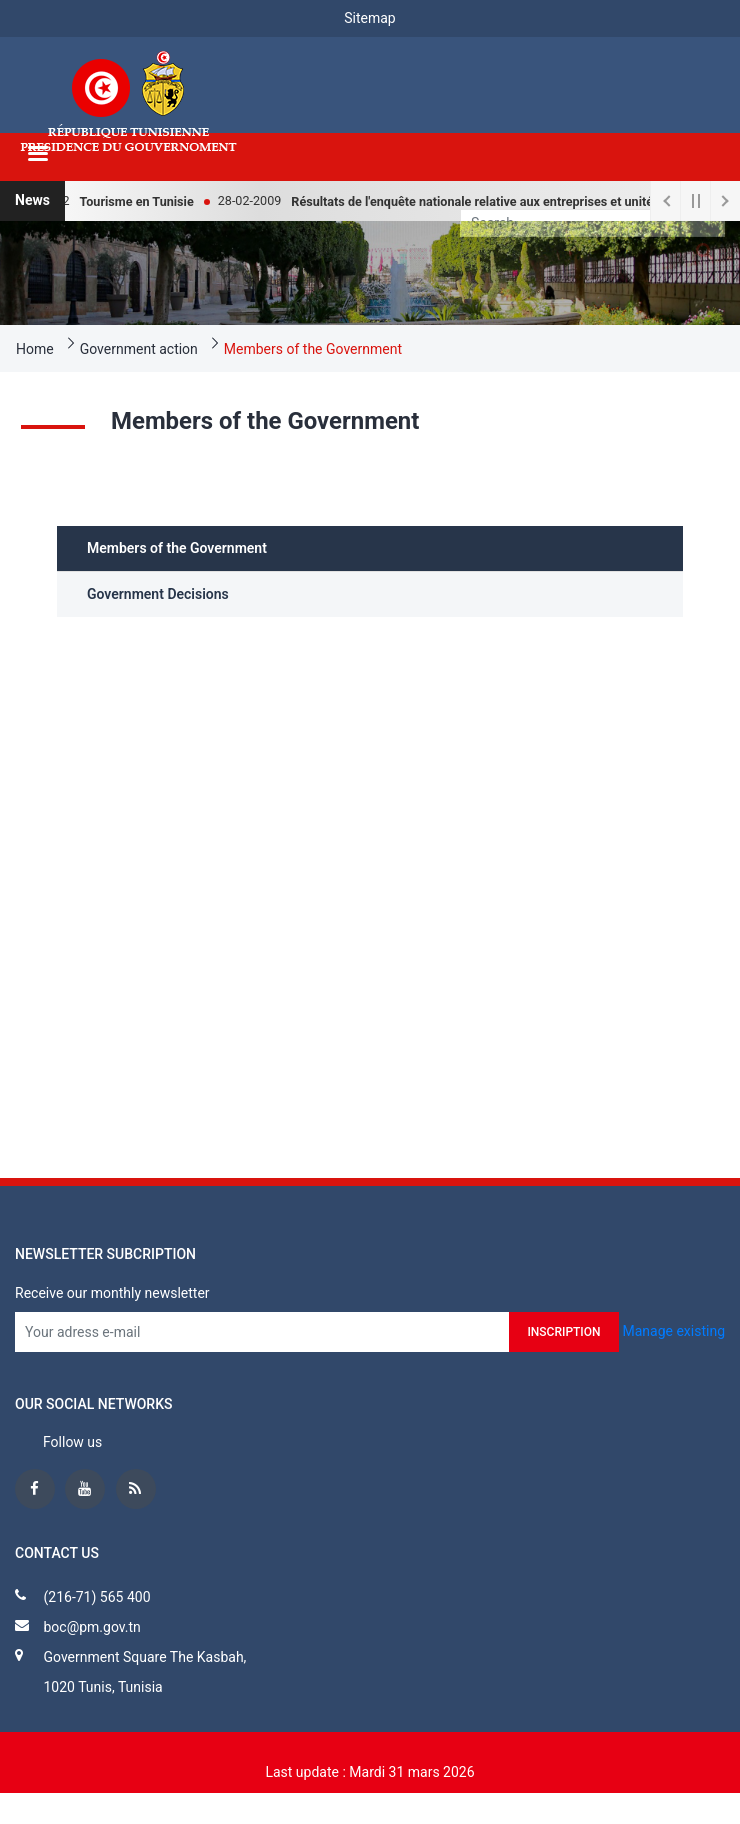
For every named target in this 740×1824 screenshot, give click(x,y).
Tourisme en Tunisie (144, 201)
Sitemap (369, 18)
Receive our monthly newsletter (112, 1293)
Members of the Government (313, 349)
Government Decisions (158, 594)
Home (35, 349)
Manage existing (673, 1330)
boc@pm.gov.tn (91, 1627)
